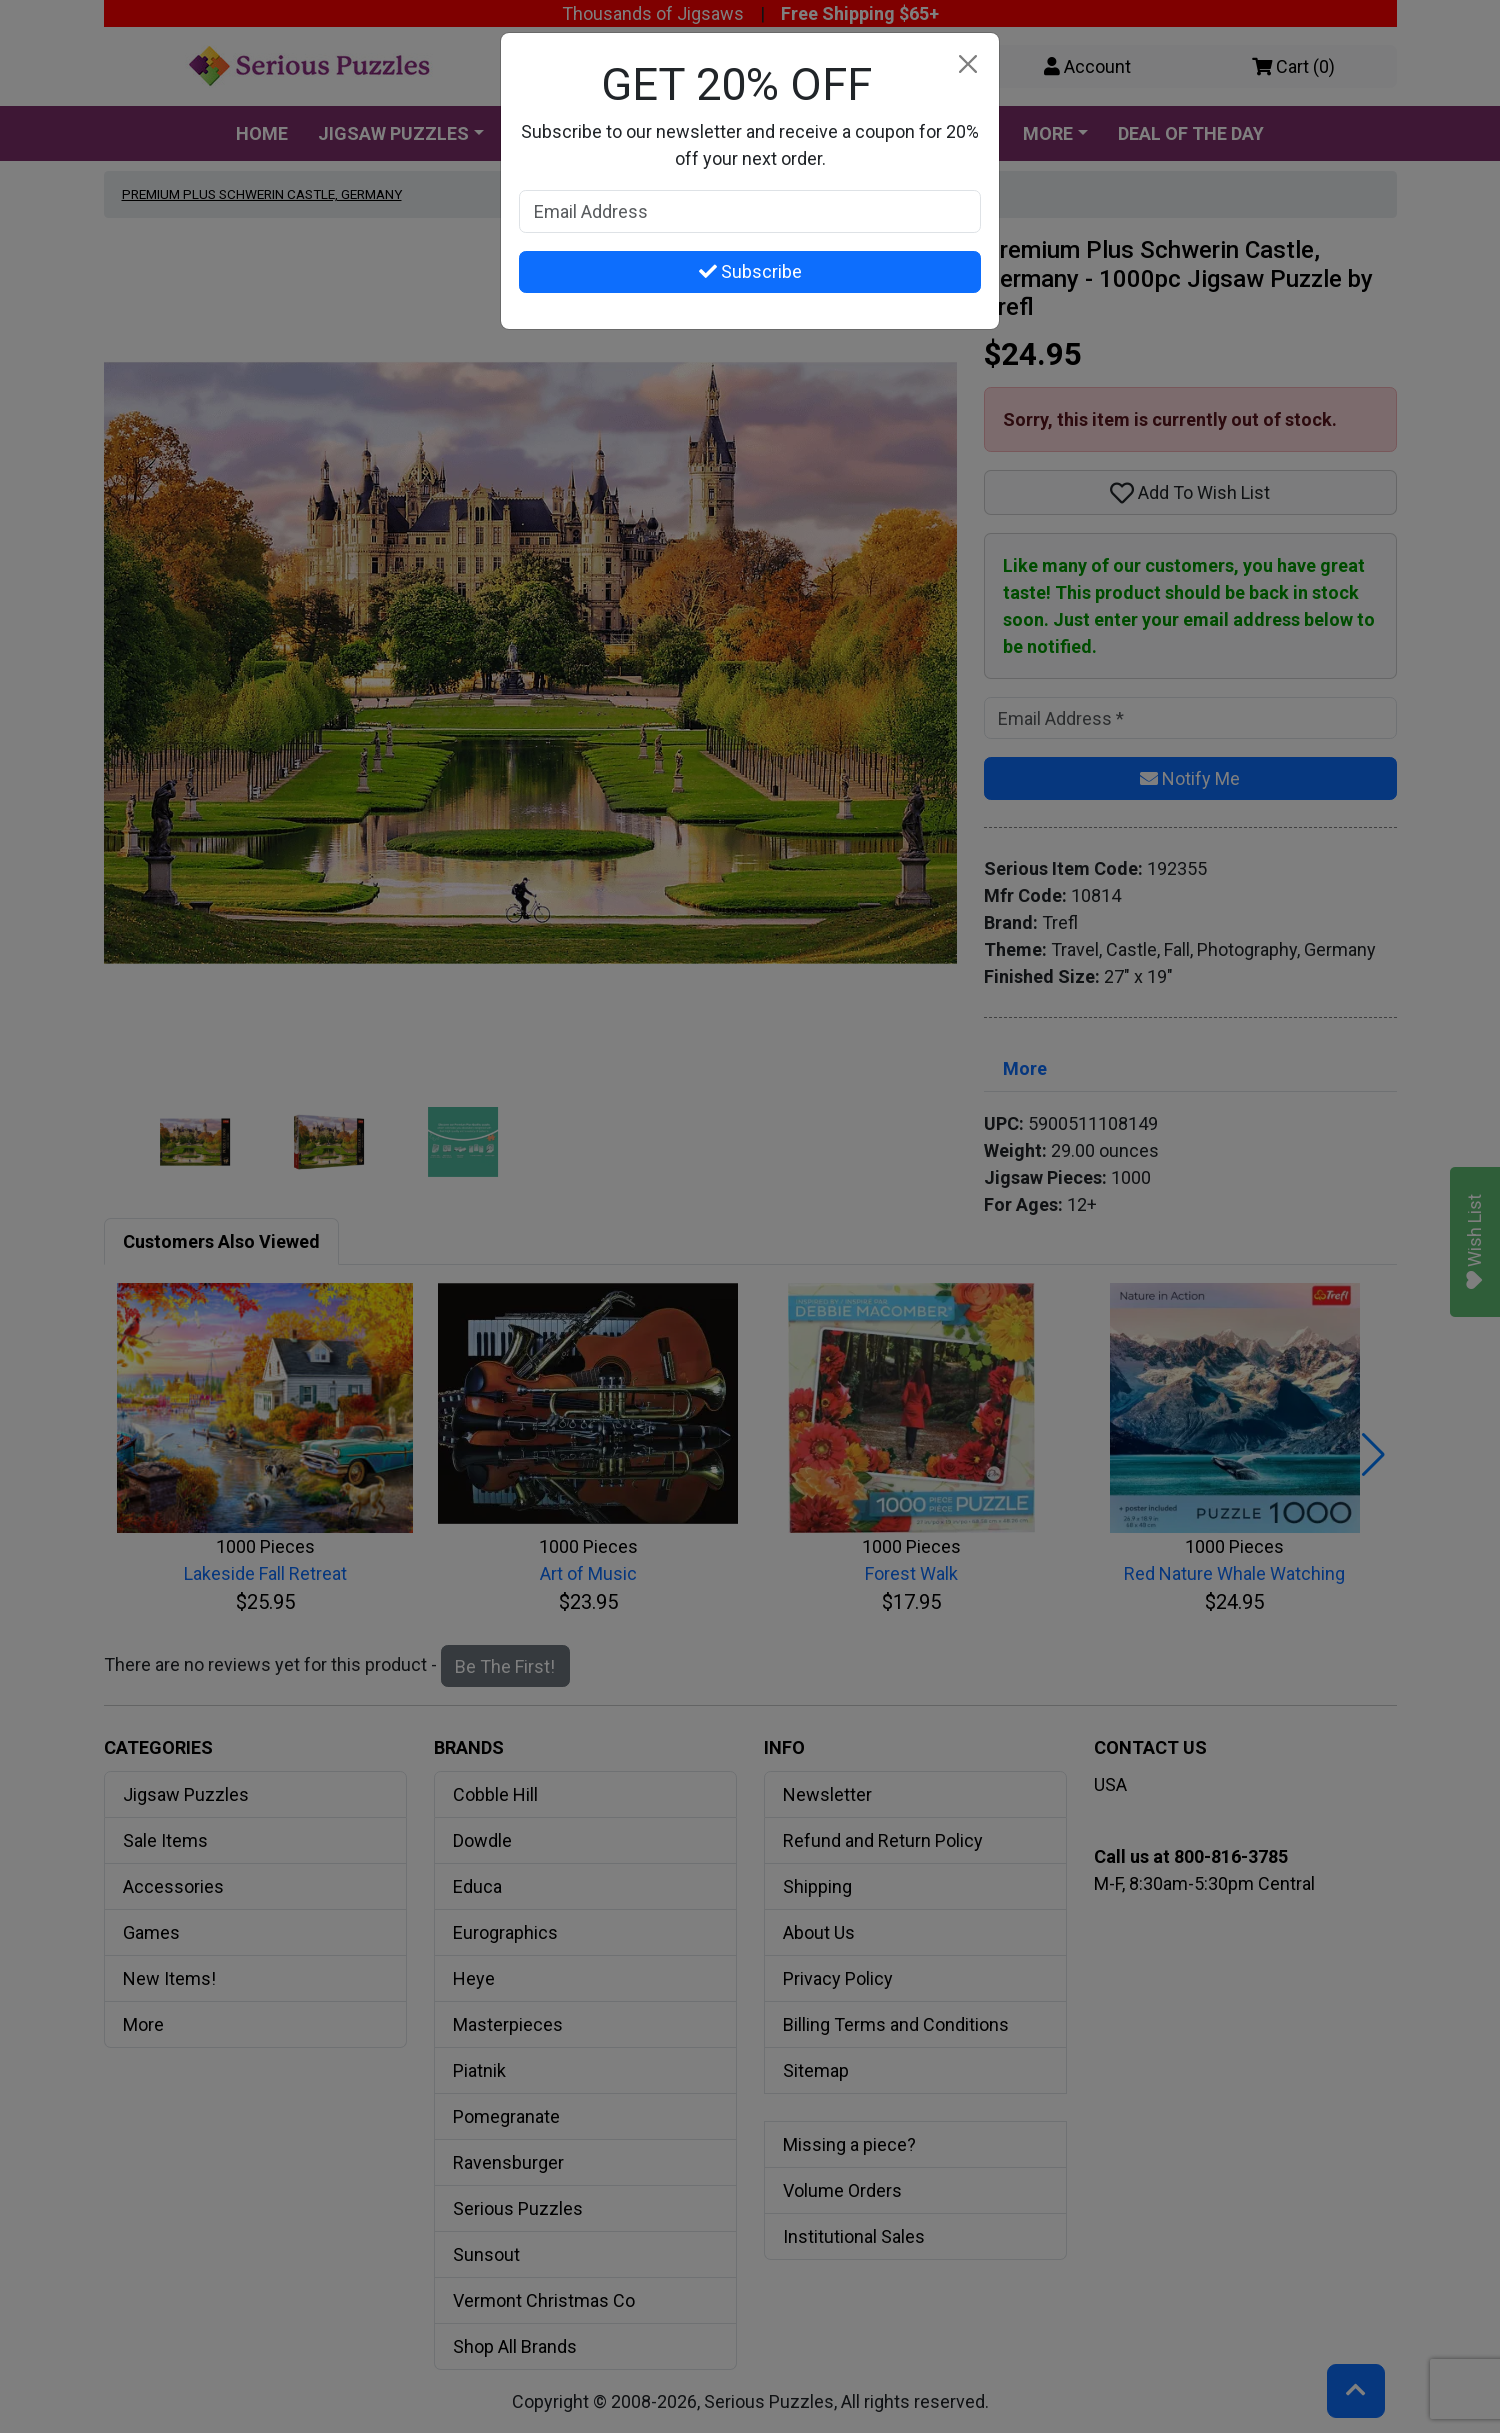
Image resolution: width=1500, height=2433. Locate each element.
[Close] (967, 64)
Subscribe (750, 271)
